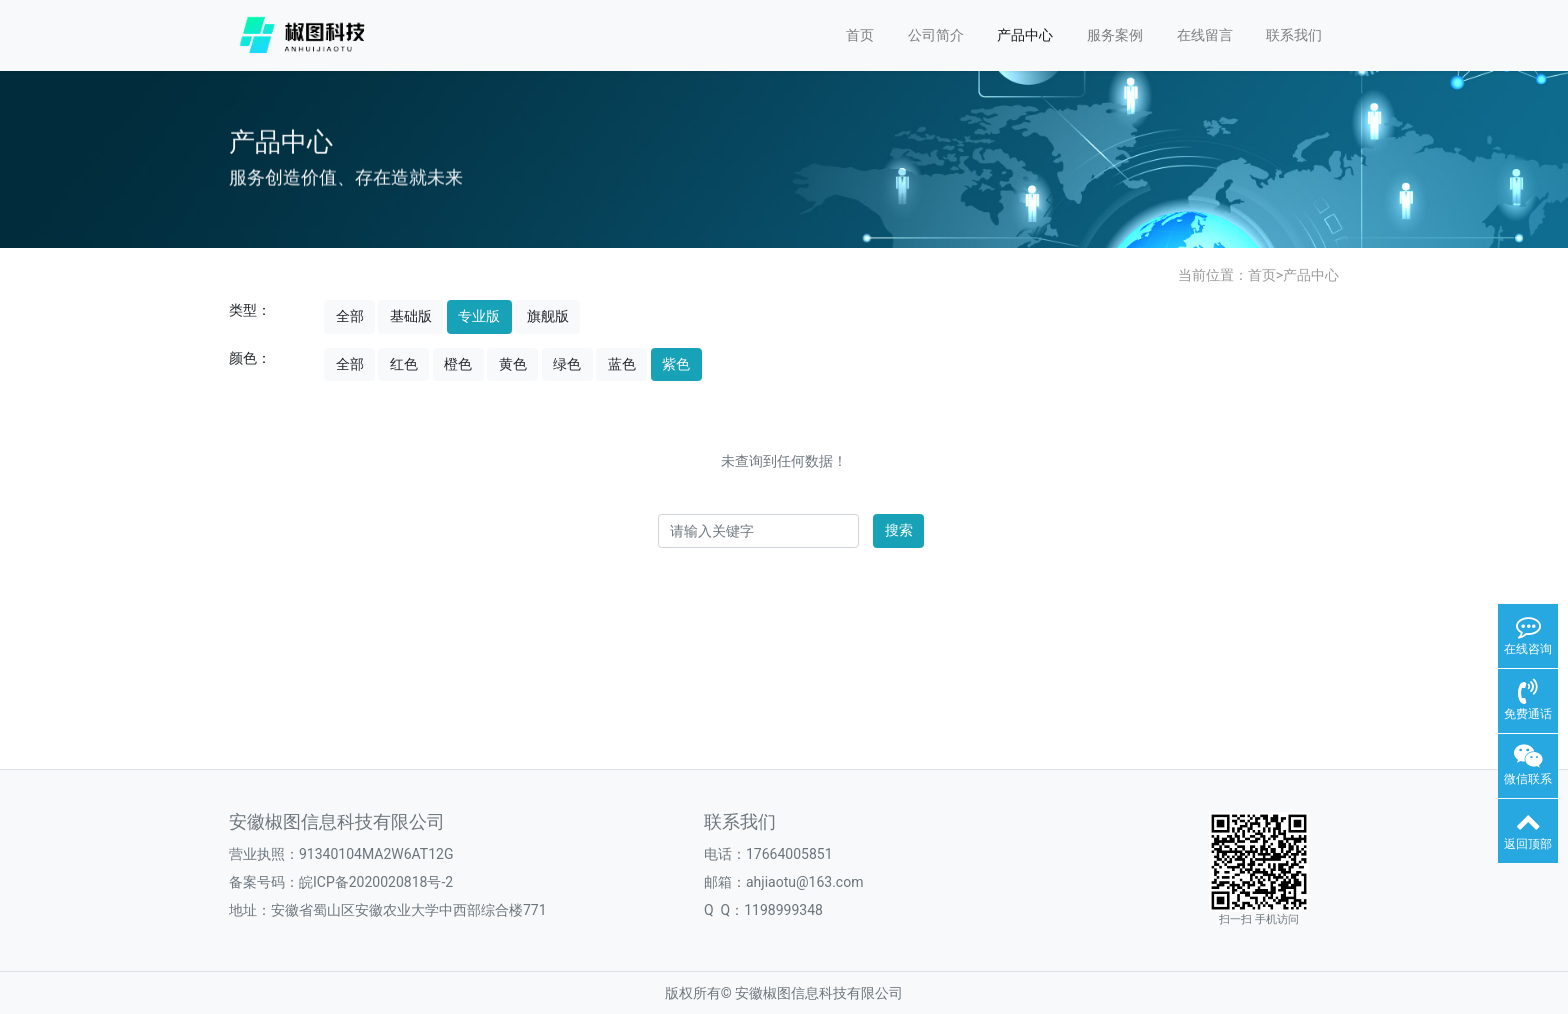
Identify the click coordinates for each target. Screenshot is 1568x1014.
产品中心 (1025, 35)
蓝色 (622, 364)
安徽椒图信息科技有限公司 (819, 993)
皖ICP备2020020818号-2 (376, 882)
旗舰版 (548, 316)
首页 (860, 35)
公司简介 (936, 35)
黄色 (513, 364)
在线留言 (1205, 35)
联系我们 (1294, 35)
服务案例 (1115, 35)
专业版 (479, 316)
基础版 (411, 316)
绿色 (567, 364)
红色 (404, 364)
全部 (350, 316)
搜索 (899, 530)
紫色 (676, 364)
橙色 (458, 364)
